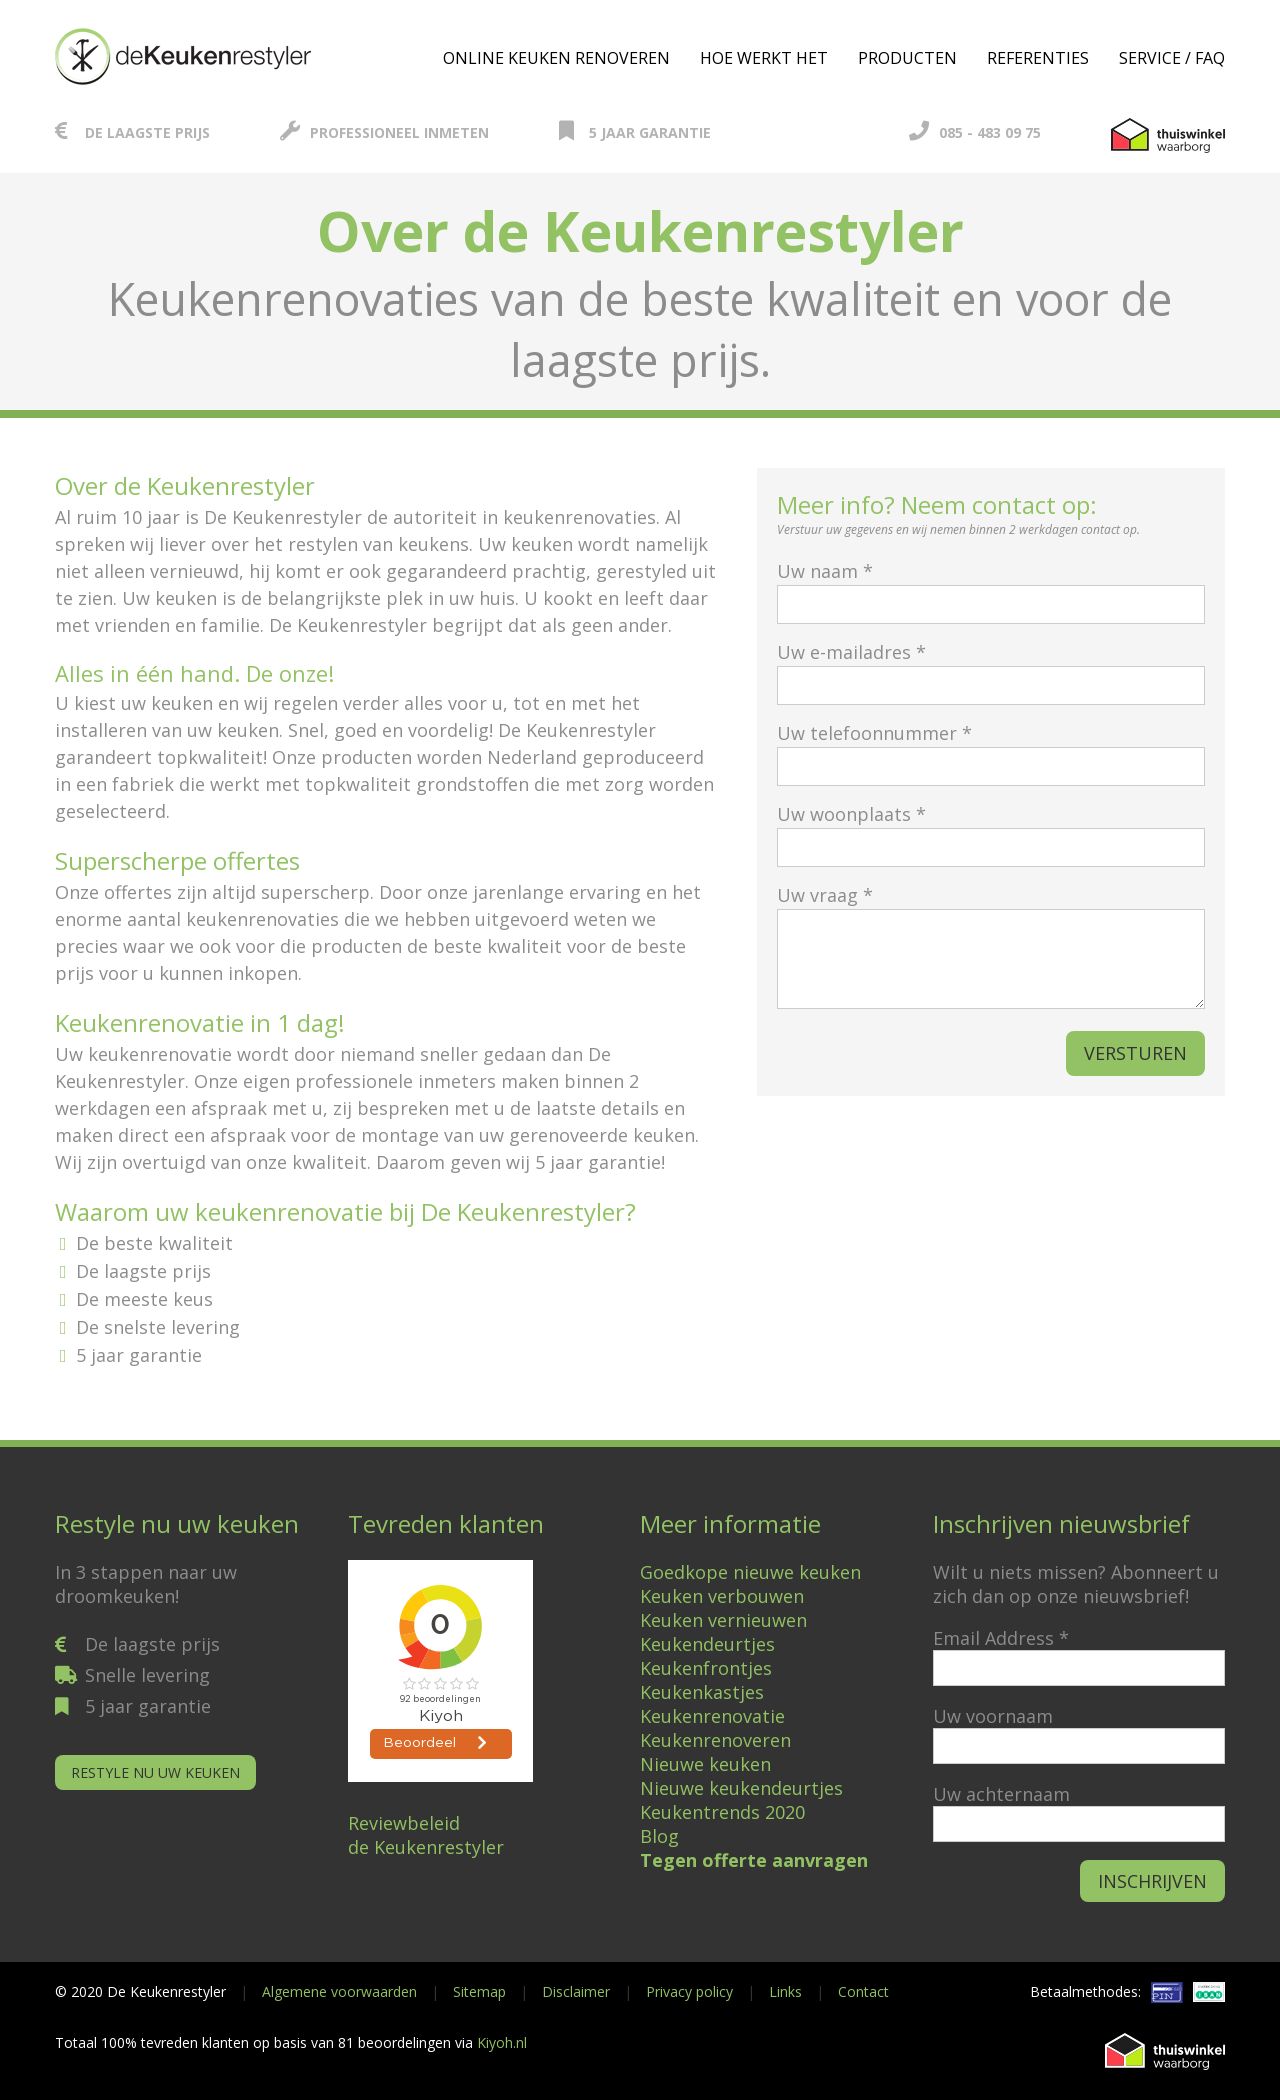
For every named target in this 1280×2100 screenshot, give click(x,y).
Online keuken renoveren (556, 58)
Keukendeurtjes (707, 1644)
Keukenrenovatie (712, 1716)
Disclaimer (576, 1991)
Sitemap (479, 1991)
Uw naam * (991, 587)
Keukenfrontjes (706, 1668)
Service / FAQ (1172, 58)
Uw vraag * (991, 948)
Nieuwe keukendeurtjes (741, 1788)
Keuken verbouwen (722, 1596)
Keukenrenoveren (715, 1740)
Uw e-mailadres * (991, 668)
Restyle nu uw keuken (155, 1772)
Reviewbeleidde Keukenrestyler (426, 1835)
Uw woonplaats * (991, 830)
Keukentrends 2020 (722, 1812)
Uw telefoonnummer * (991, 749)
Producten (907, 58)
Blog (659, 1836)
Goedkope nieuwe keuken (750, 1572)
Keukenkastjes (702, 1692)
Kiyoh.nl (502, 2042)
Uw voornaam (993, 1716)
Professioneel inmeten (384, 132)
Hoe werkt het (764, 58)
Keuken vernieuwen (723, 1620)
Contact (863, 1991)
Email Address (1001, 1638)
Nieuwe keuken (705, 1764)
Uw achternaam (1001, 1794)
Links (785, 1991)
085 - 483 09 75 (975, 132)
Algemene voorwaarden (339, 1991)
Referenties (1038, 58)
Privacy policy (689, 1991)
